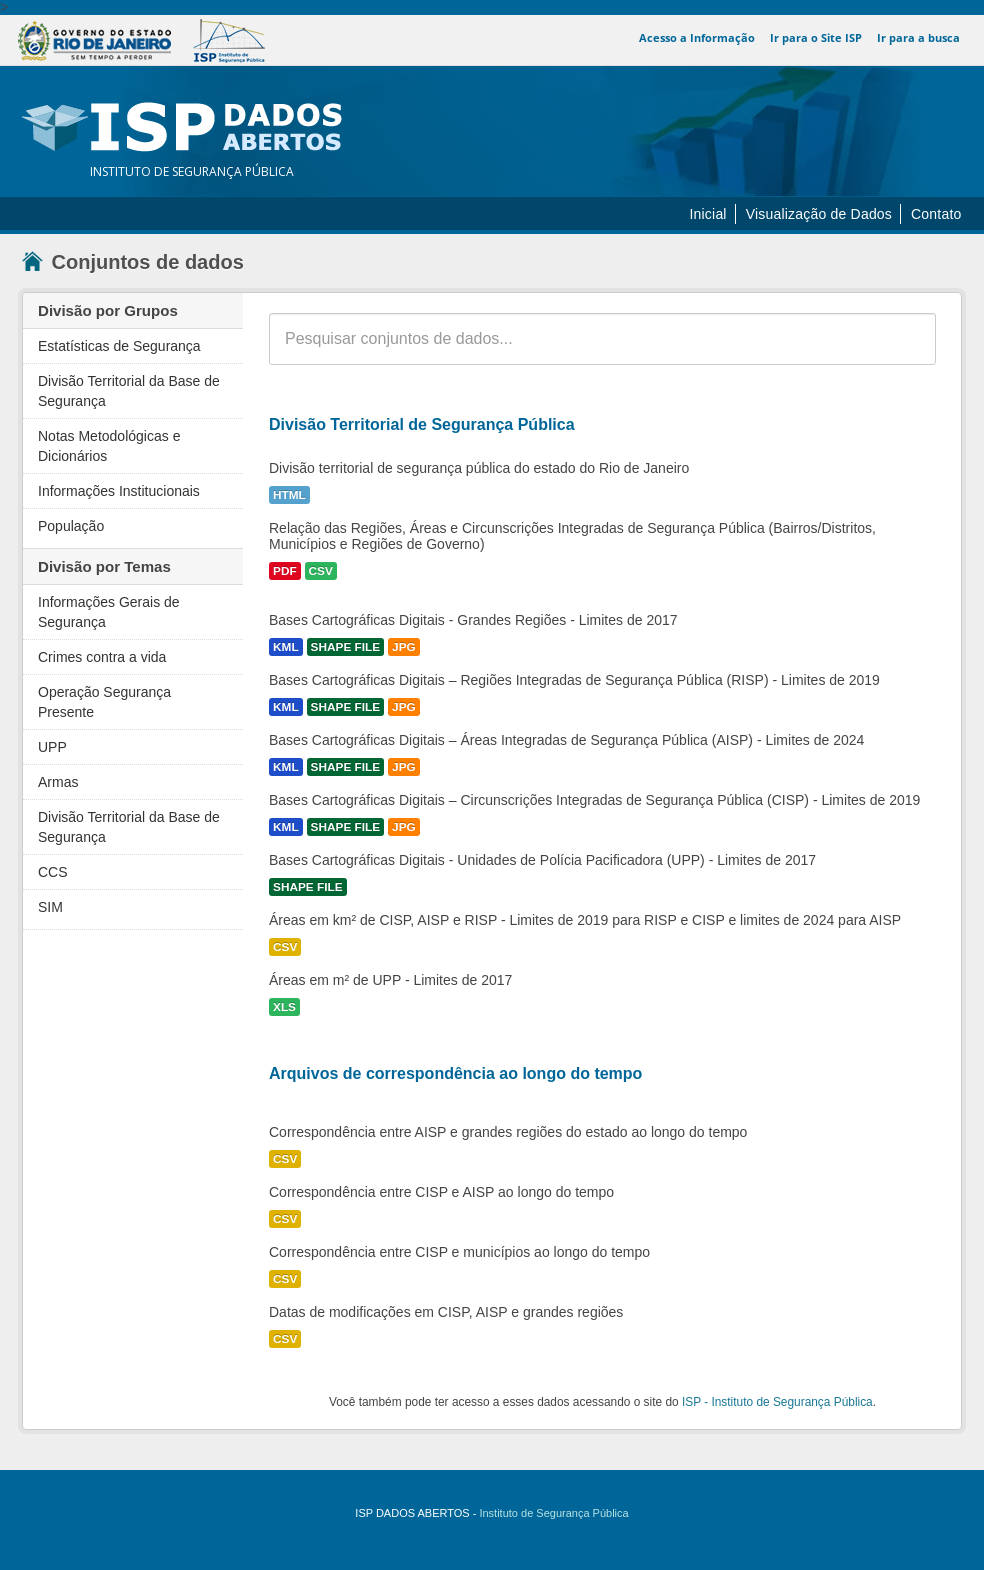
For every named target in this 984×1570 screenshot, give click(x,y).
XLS (284, 1007)
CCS (53, 872)
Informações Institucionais (119, 491)
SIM (50, 907)
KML (286, 647)
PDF (285, 571)
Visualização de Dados (819, 214)
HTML (289, 495)
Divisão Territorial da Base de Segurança (129, 391)
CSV (321, 571)
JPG (404, 647)
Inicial (707, 214)
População (71, 526)
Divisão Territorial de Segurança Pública (422, 424)
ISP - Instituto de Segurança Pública (777, 1402)
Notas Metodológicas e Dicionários (109, 446)
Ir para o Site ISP (817, 37)
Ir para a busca (918, 37)
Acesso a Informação (698, 37)
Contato (936, 214)
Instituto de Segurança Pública (553, 1513)
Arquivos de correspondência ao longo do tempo (455, 1073)
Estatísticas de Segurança (119, 346)
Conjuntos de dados (133, 262)
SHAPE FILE (346, 647)
